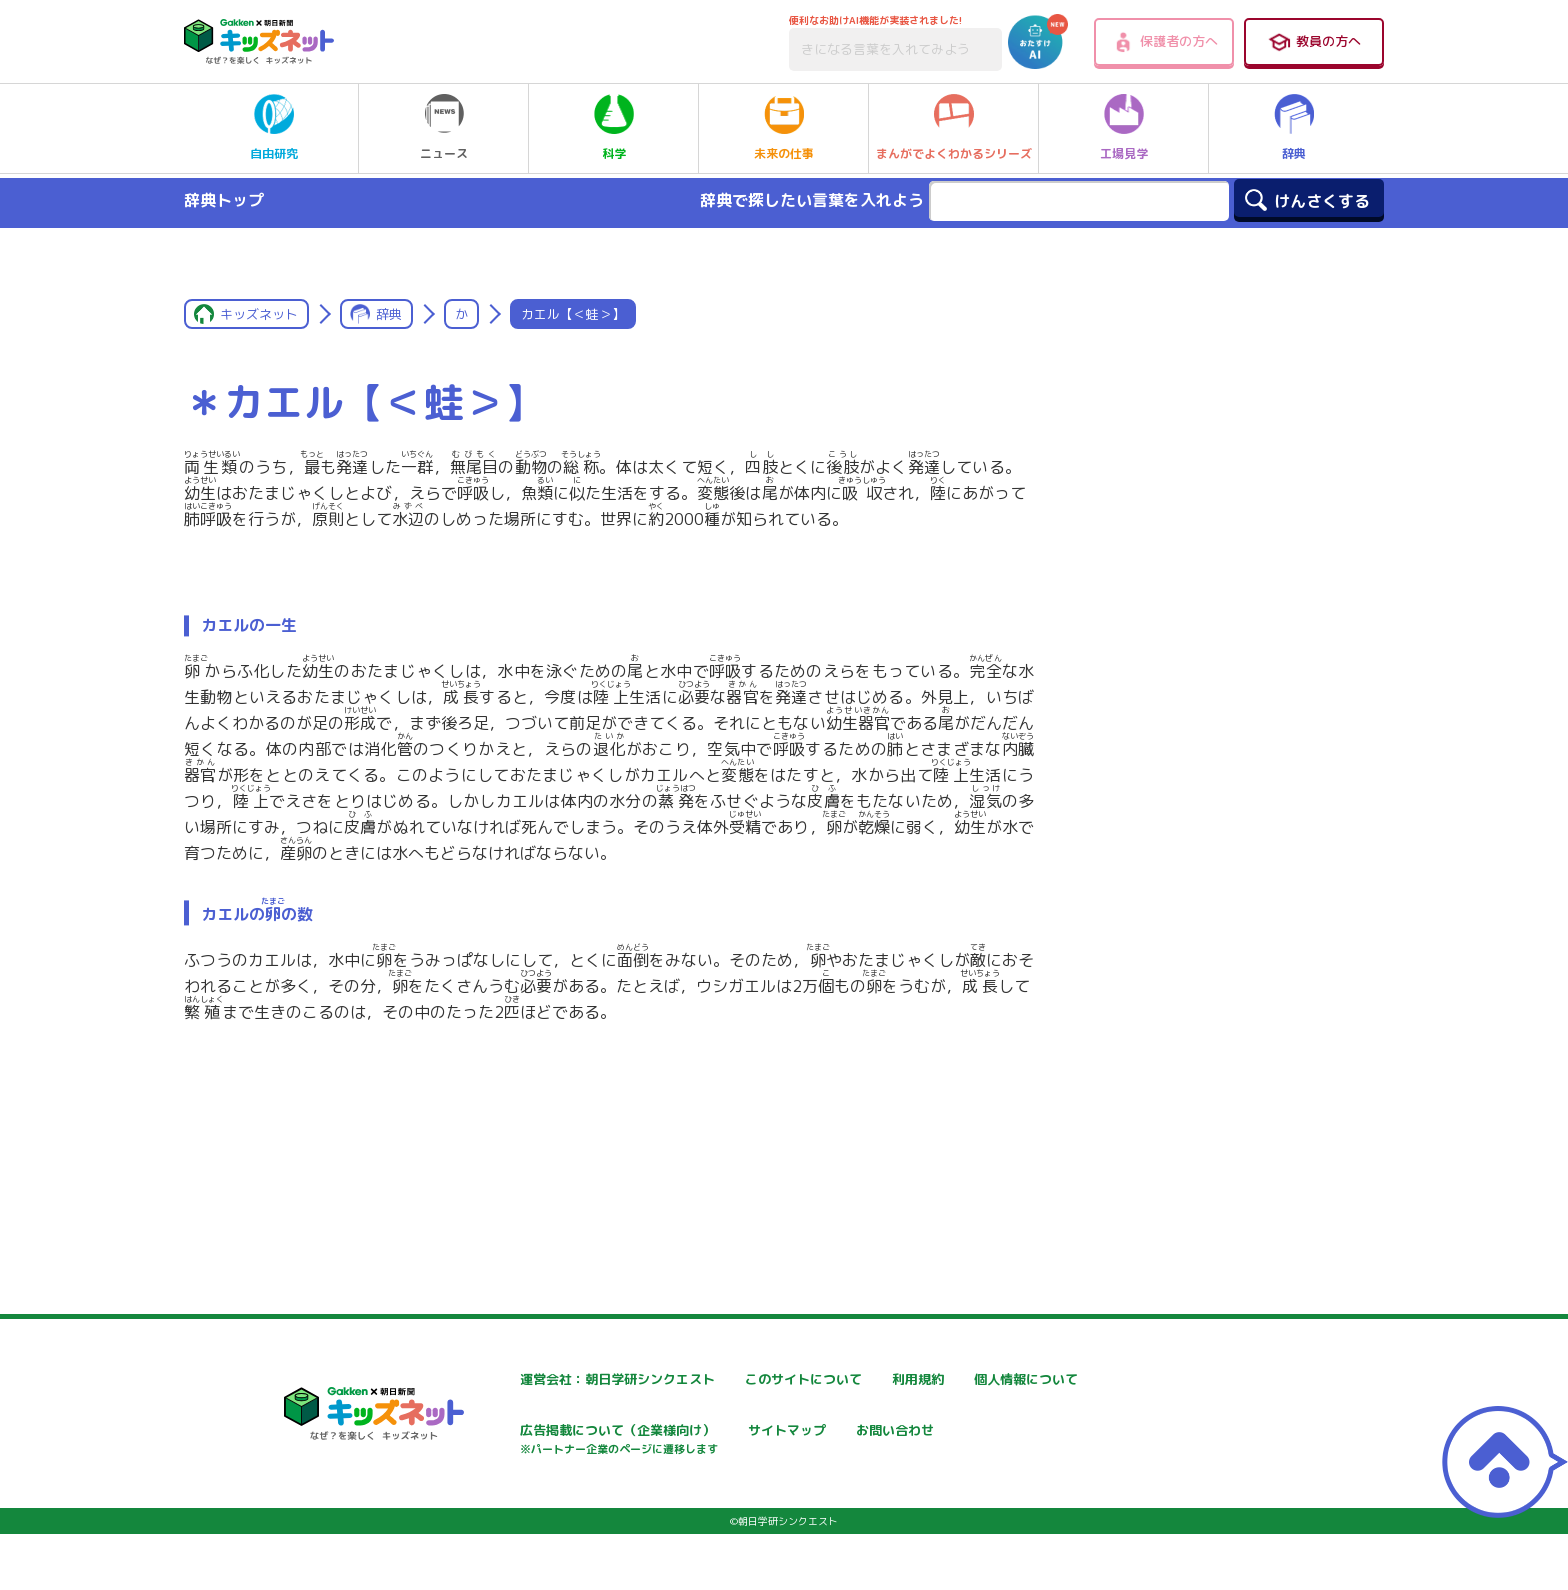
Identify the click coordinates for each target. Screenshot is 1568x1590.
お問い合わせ (500, 1502)
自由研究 (274, 128)
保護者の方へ (1164, 42)
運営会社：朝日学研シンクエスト (563, 1379)
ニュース (444, 128)
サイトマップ (980, 1432)
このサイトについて (761, 1379)
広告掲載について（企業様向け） (803, 1442)
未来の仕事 (784, 128)
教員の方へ (1314, 42)
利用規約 (966, 1379)
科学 (614, 128)
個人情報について (514, 1432)
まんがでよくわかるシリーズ (954, 128)
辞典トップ (224, 200)
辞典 (1294, 128)
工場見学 (1124, 128)
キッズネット (259, 314)
